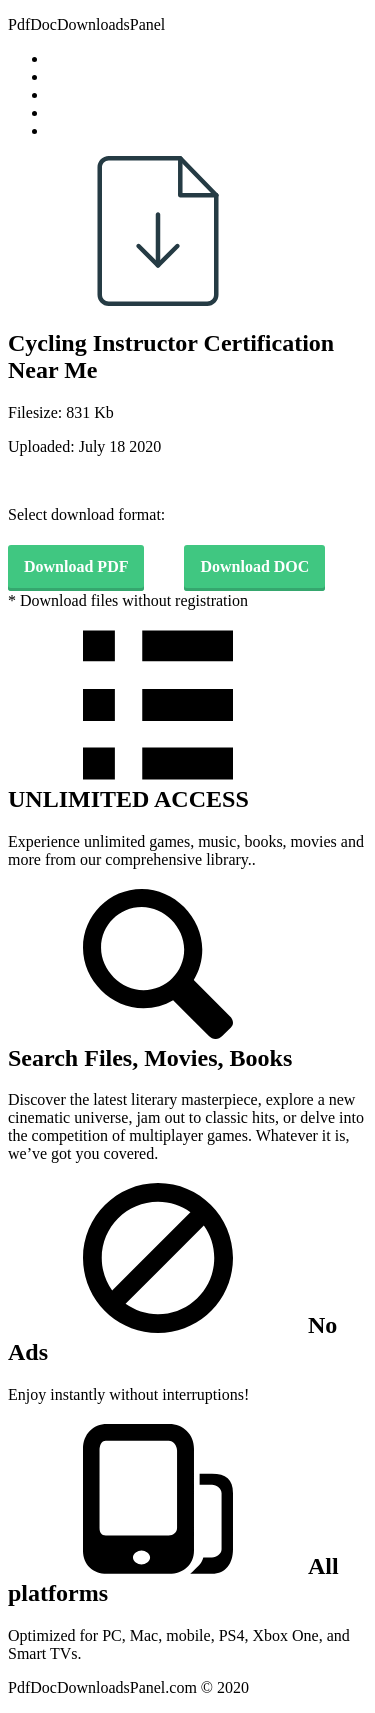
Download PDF (76, 566)
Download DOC (254, 566)
